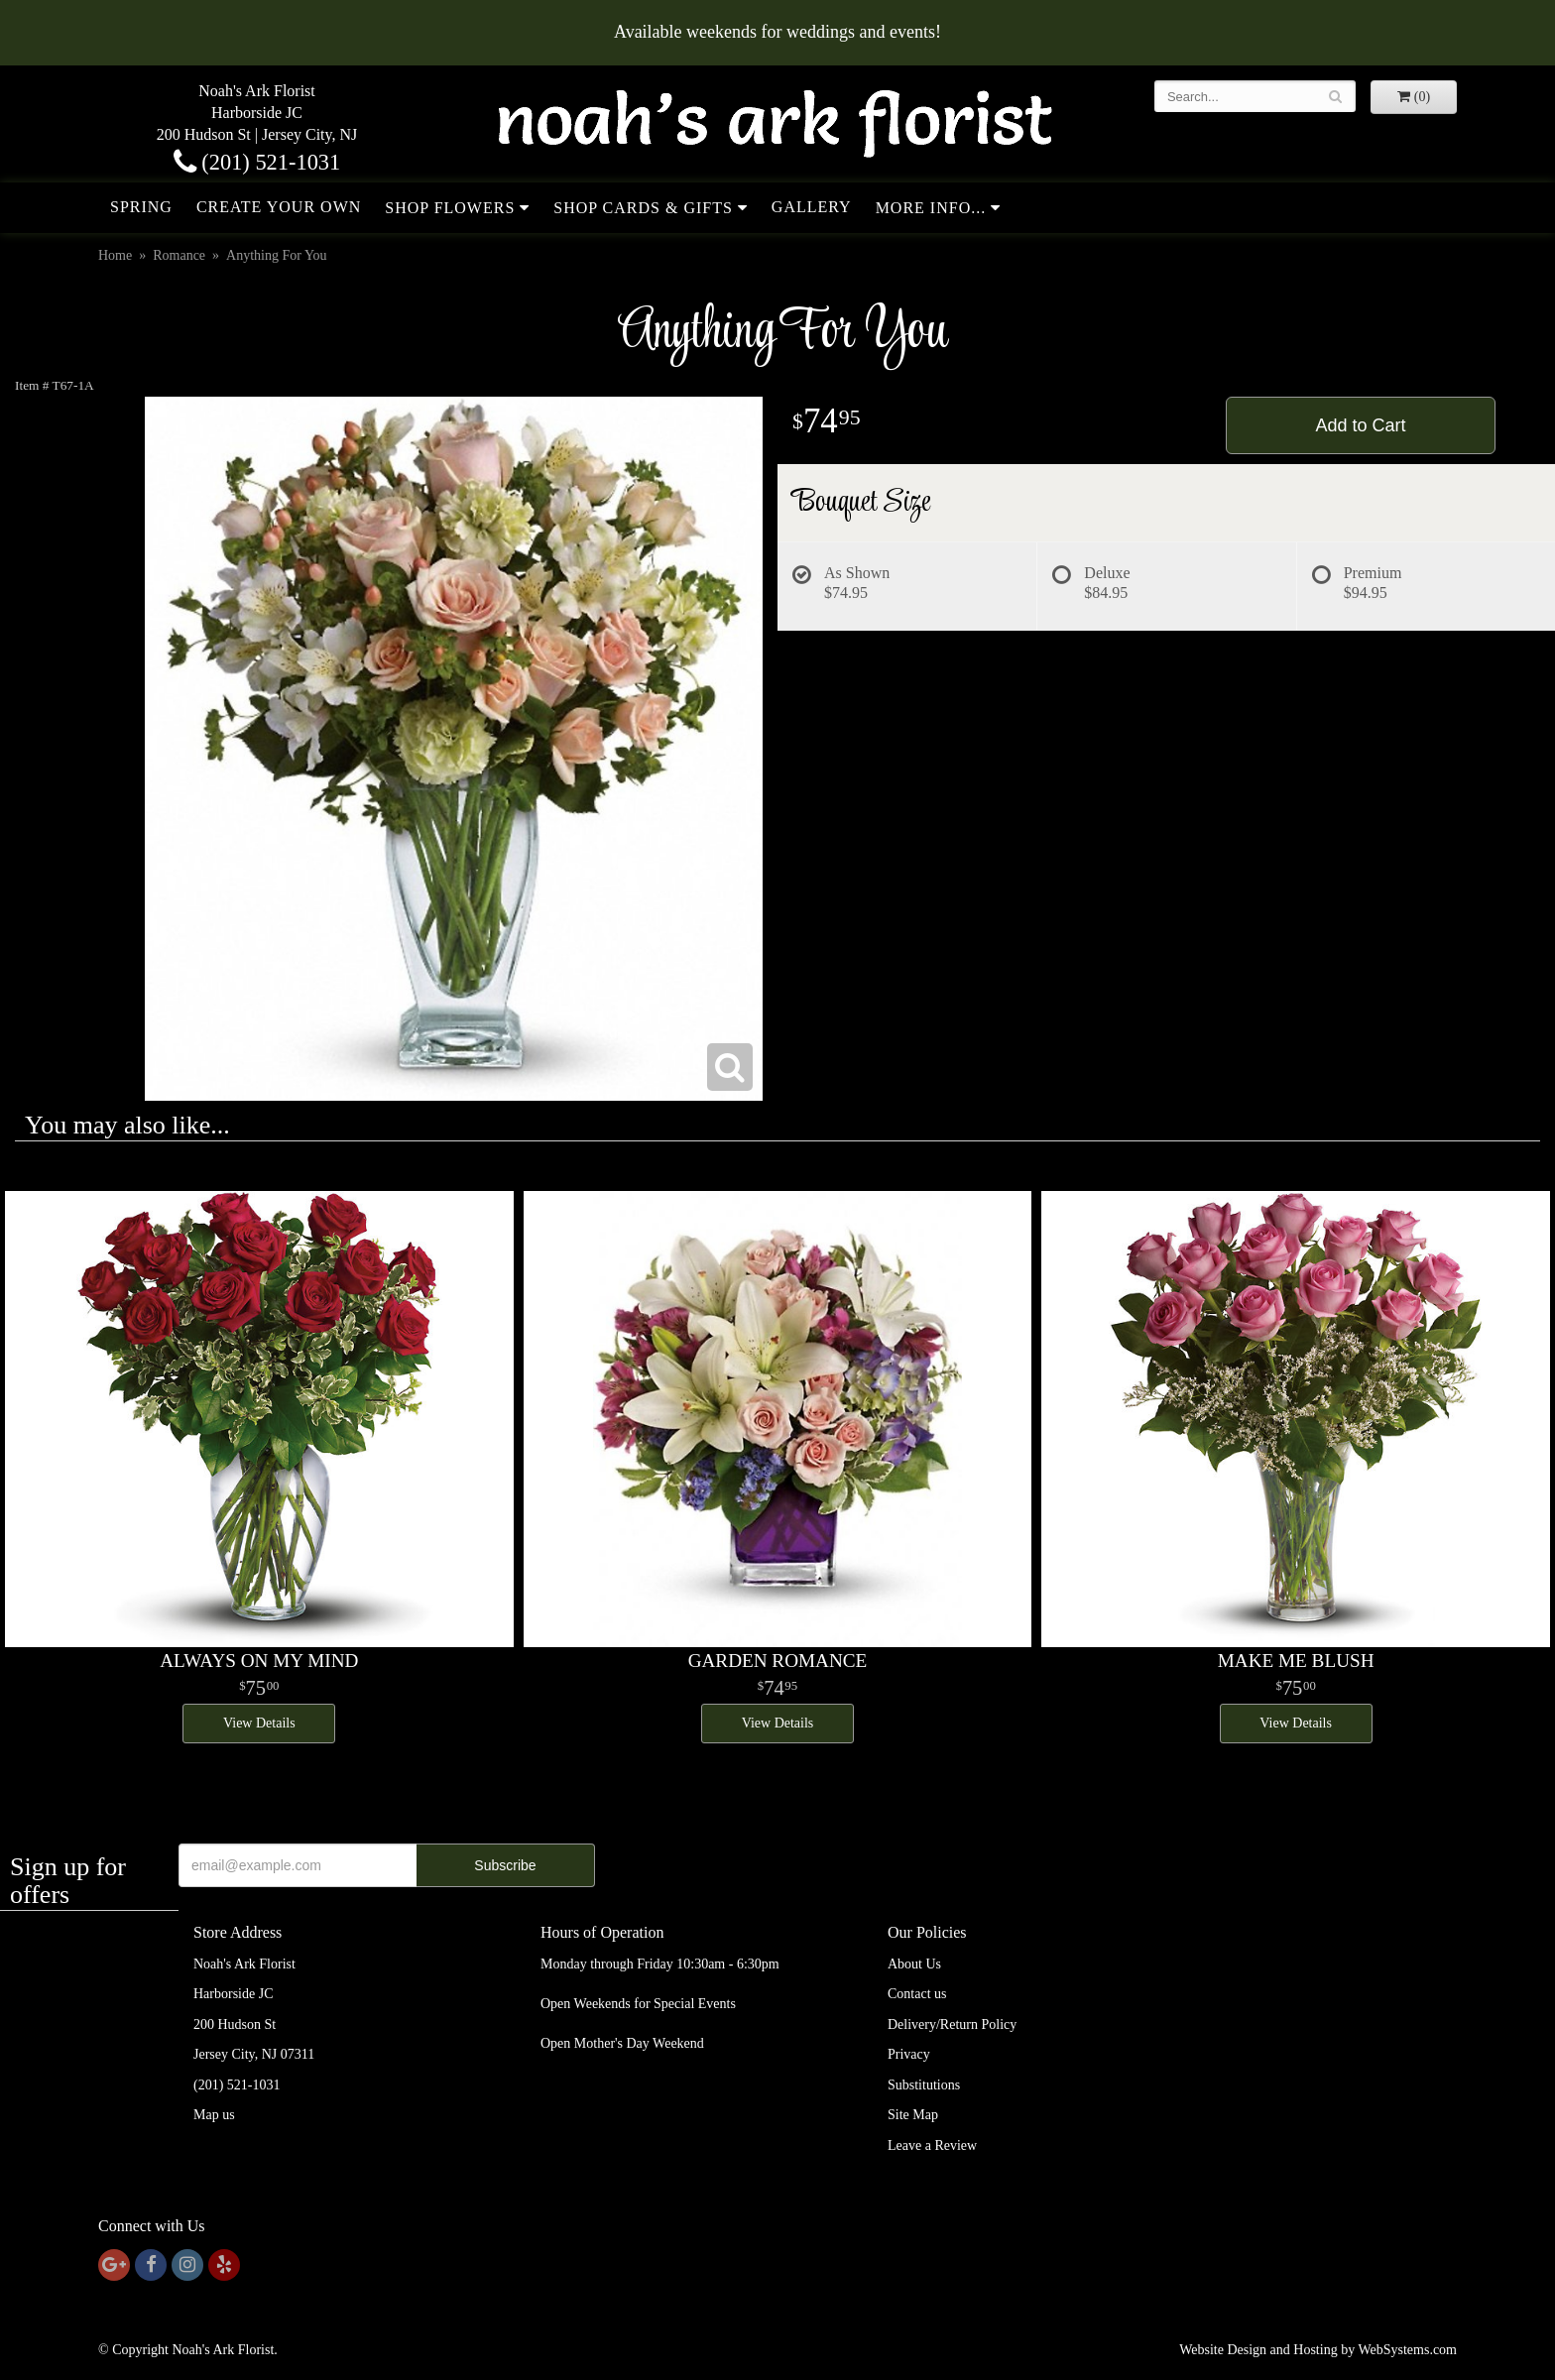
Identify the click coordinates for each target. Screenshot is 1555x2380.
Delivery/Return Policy (952, 2024)
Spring (141, 206)
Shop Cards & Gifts (643, 207)
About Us (914, 1964)
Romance (179, 255)
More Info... (931, 207)
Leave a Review (932, 2145)
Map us (214, 2114)
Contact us (917, 1993)
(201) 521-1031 (257, 162)
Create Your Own (278, 206)
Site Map (913, 2114)
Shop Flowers (450, 207)
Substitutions (924, 2085)
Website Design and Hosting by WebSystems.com (1318, 2349)
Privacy (909, 2054)
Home (115, 255)
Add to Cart (1360, 425)
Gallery (812, 206)
